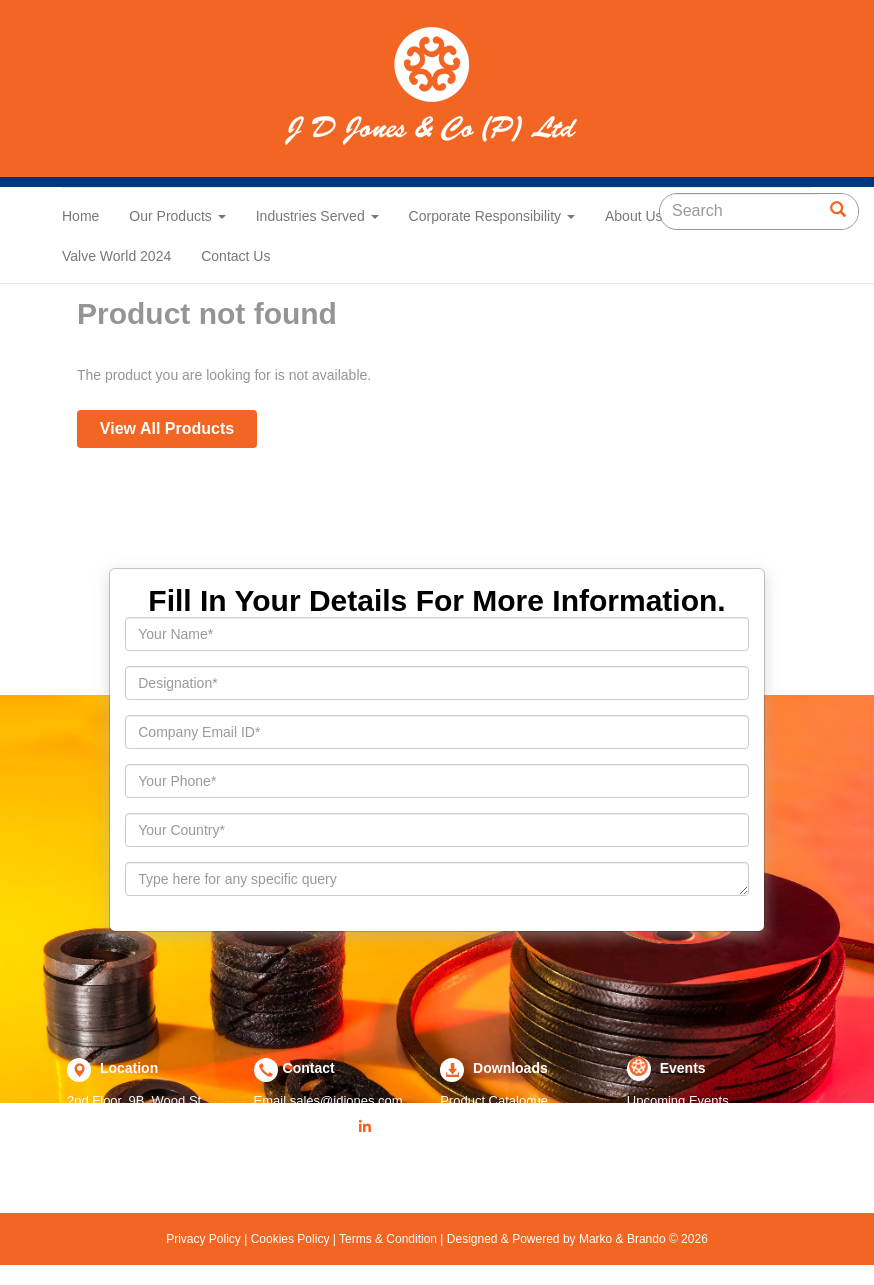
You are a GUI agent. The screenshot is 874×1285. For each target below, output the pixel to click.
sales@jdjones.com (346, 1100)
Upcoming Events (678, 1100)
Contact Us (235, 256)
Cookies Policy (289, 1239)
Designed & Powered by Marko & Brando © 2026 (575, 1239)
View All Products (167, 428)
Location (127, 1068)
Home (80, 216)
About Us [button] (640, 216)
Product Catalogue (494, 1100)
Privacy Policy (205, 1239)
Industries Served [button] (317, 216)
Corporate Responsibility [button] (492, 216)
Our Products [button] (177, 216)
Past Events (661, 1124)
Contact (309, 1068)
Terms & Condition (388, 1239)
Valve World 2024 (116, 256)
